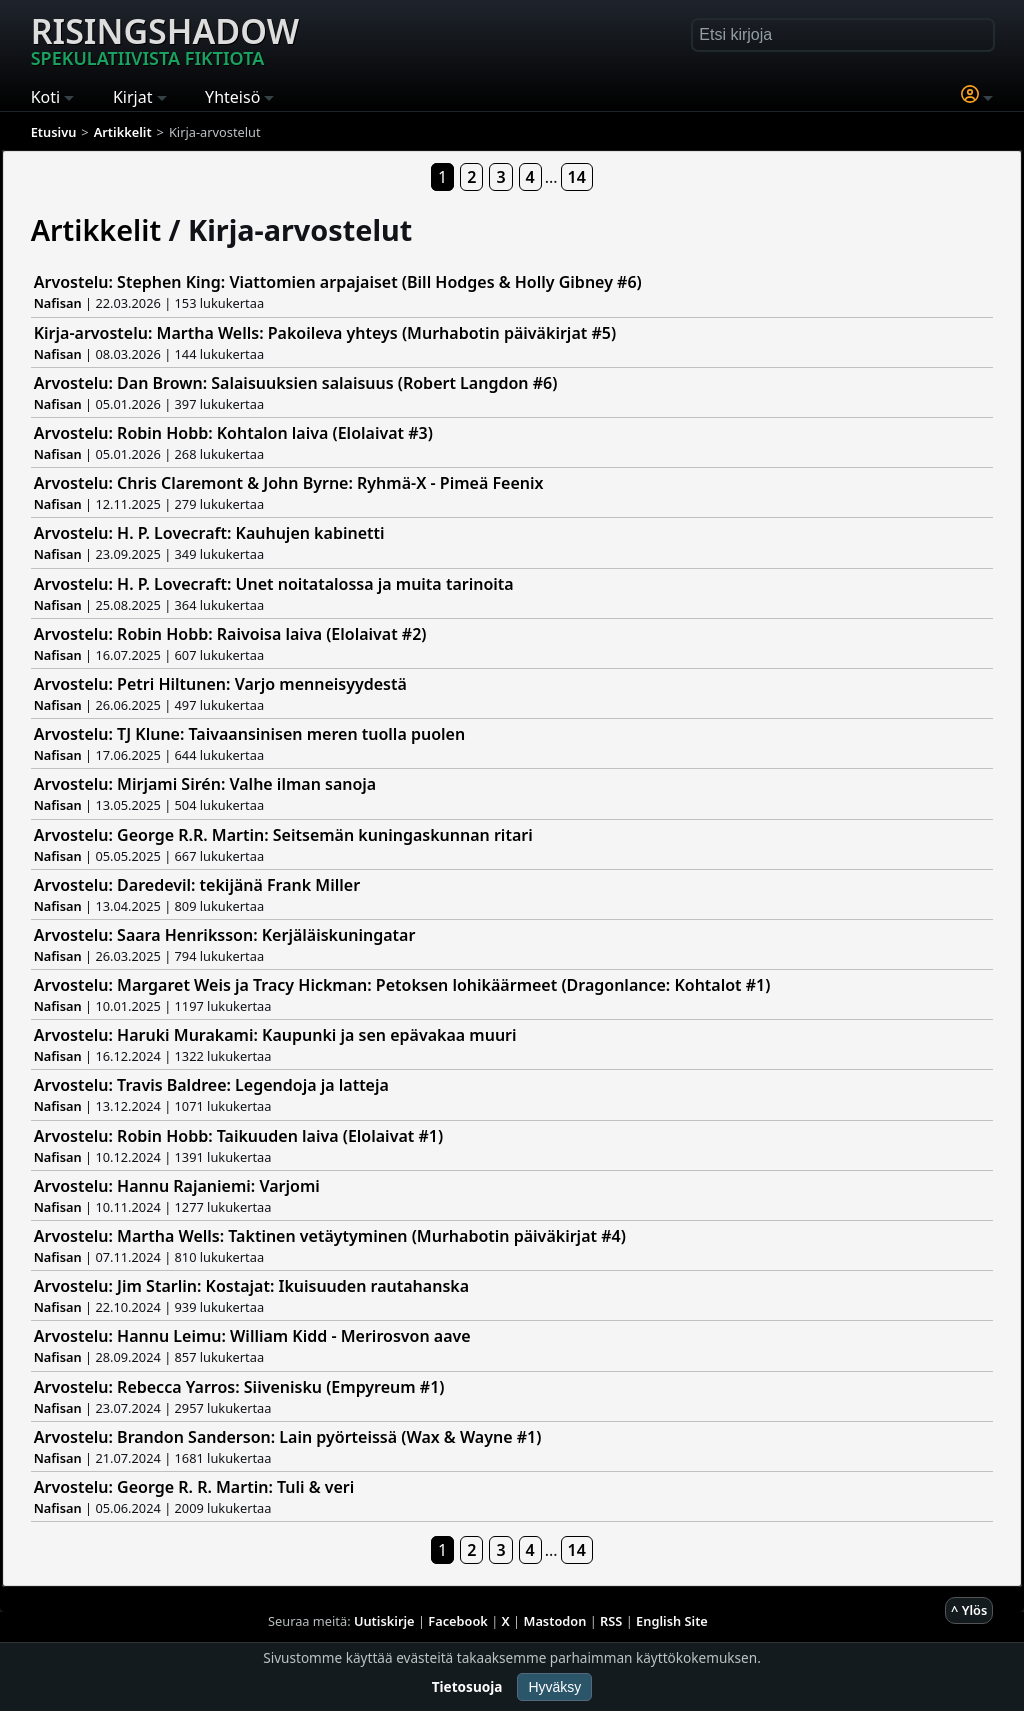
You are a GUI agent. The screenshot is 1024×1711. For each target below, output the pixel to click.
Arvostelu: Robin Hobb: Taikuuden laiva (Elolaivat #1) (238, 1136)
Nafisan (58, 303)
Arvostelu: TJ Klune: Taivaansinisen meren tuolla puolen (249, 734)
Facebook (458, 1621)
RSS (611, 1621)
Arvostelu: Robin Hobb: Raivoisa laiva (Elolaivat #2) (230, 634)
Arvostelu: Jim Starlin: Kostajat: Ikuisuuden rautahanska (251, 1286)
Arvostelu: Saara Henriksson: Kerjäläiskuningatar (225, 935)
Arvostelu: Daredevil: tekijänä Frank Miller (197, 885)
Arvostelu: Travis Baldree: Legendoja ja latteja (211, 1085)
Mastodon (555, 1621)
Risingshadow (165, 39)
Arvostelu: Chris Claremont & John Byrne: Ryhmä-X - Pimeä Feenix (289, 483)
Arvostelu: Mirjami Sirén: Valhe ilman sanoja (205, 784)
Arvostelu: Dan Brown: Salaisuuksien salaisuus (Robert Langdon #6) (296, 383)
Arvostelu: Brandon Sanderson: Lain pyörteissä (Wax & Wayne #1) (288, 1437)
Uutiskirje (384, 1621)
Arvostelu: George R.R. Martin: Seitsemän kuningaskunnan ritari (283, 835)
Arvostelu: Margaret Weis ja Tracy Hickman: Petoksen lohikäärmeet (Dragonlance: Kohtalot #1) (402, 985)
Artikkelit (96, 229)
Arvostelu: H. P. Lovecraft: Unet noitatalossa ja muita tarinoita (274, 584)
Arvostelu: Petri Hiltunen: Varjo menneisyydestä (220, 684)
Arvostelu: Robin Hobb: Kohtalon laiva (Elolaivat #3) (233, 433)
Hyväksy (554, 1687)
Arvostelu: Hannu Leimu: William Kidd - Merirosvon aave (252, 1336)
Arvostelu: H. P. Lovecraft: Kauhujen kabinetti (209, 533)
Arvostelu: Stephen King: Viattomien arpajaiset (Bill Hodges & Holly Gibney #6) (338, 282)
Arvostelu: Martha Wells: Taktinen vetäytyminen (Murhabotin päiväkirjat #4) (330, 1236)
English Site (672, 1621)
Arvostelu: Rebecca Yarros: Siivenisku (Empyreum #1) (239, 1387)
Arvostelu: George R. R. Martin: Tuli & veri (194, 1487)
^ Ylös (969, 1610)
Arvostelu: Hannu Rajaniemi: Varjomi (177, 1186)
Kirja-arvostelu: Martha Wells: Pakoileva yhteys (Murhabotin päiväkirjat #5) (325, 333)
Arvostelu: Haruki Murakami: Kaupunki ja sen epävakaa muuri (275, 1035)
